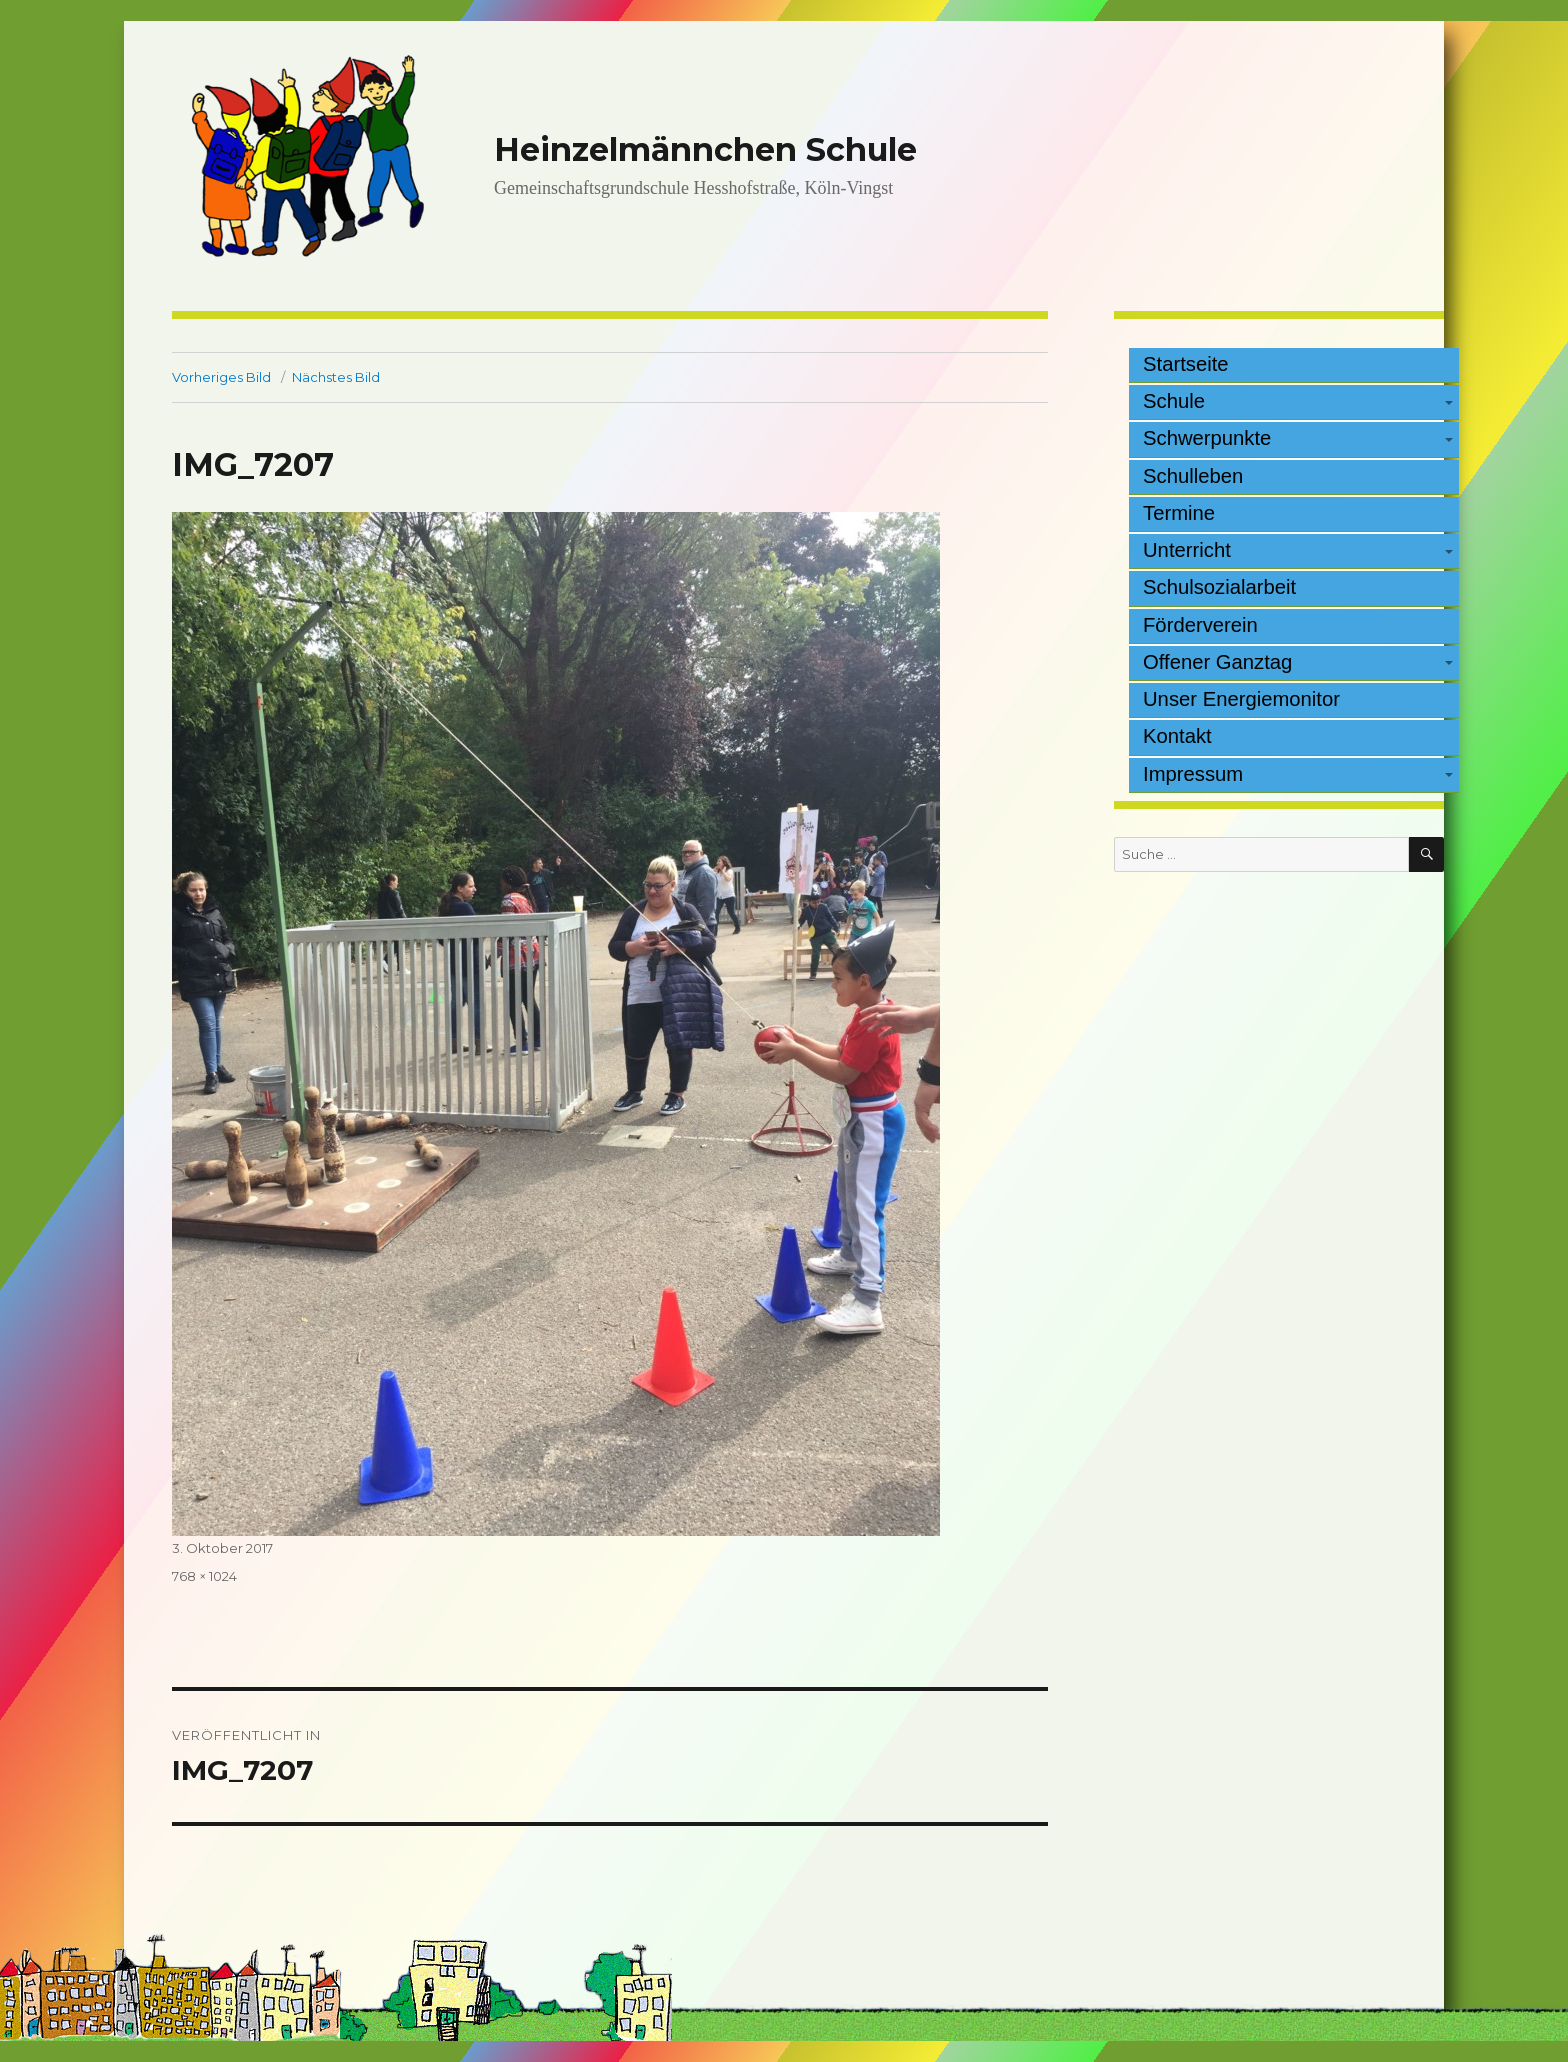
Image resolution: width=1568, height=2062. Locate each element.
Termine (1179, 513)
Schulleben (1193, 476)
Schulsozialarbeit (1219, 587)
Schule (1174, 401)
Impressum (1193, 774)
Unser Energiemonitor (1241, 699)
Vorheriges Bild (221, 377)
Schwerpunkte (1207, 438)
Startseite (1186, 364)
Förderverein (1200, 625)
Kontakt (1177, 736)
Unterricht (1187, 550)
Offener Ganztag (1217, 662)
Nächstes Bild (336, 377)
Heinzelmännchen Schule (705, 149)
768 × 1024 (204, 1576)
